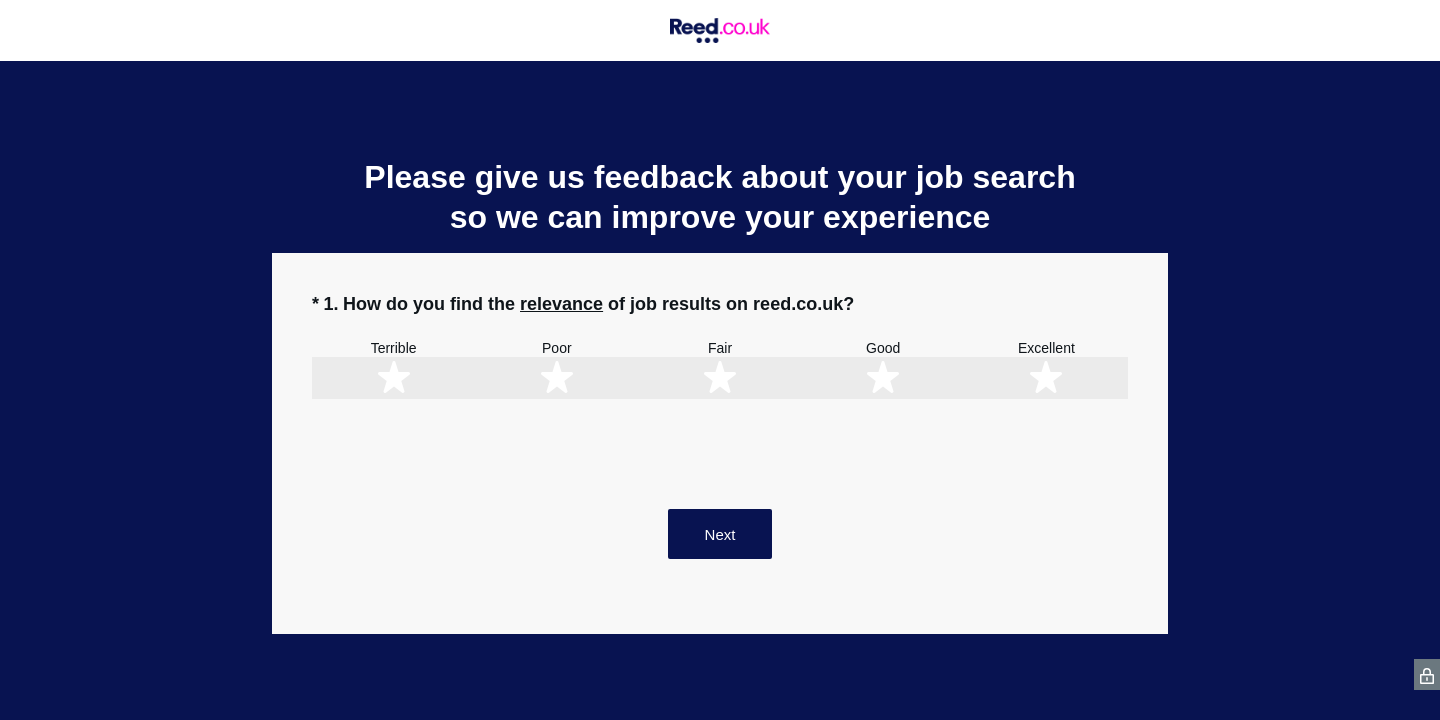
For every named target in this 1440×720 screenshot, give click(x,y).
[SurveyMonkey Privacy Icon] (1427, 674)
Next (720, 534)
